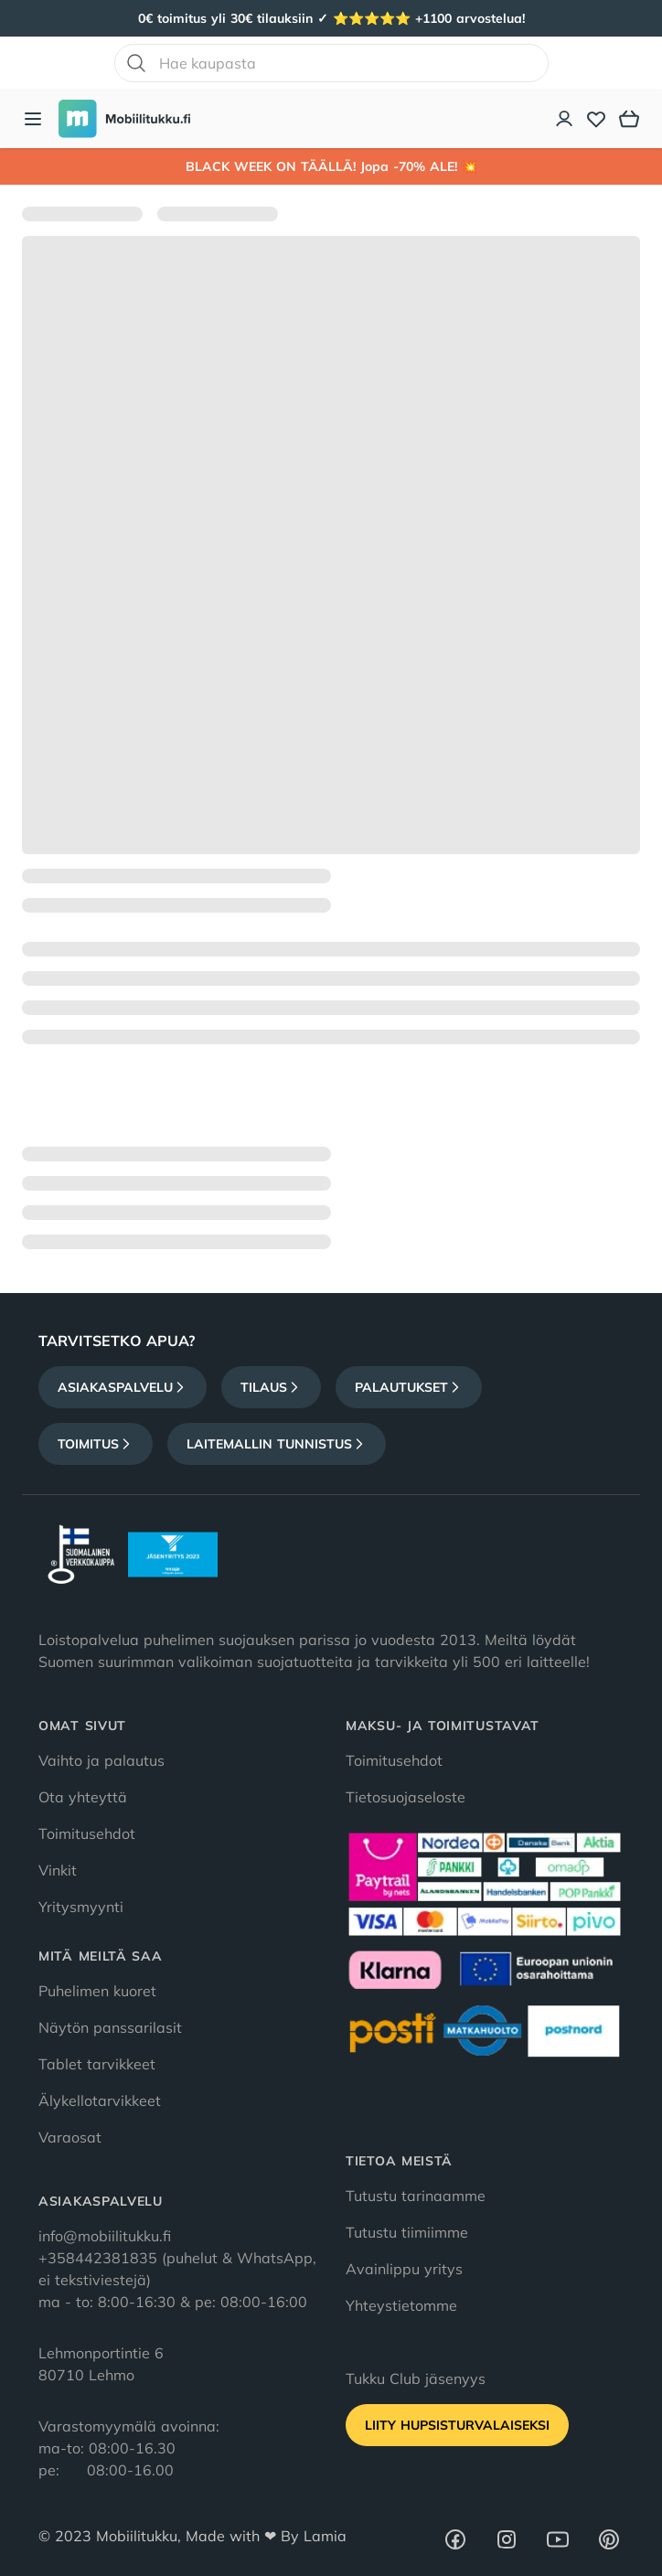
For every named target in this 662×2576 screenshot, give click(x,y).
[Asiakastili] (565, 119)
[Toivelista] (596, 119)
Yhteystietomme (401, 2305)
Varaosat (69, 2137)
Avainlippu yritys (404, 2269)
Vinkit (57, 1870)
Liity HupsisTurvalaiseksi (457, 2425)
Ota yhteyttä (82, 1797)
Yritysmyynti (80, 1906)
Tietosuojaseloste (405, 1797)
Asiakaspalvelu (122, 1387)
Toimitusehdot (86, 1833)
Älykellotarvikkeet (99, 2100)
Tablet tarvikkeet (96, 2064)
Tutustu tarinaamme (416, 2195)
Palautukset (409, 1387)
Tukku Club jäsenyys (416, 2378)
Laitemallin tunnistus (277, 1444)
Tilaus (271, 1387)
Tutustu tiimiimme (407, 2232)
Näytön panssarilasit (110, 2027)
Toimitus (95, 1444)
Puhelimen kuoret (97, 1991)
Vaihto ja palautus (101, 1760)
